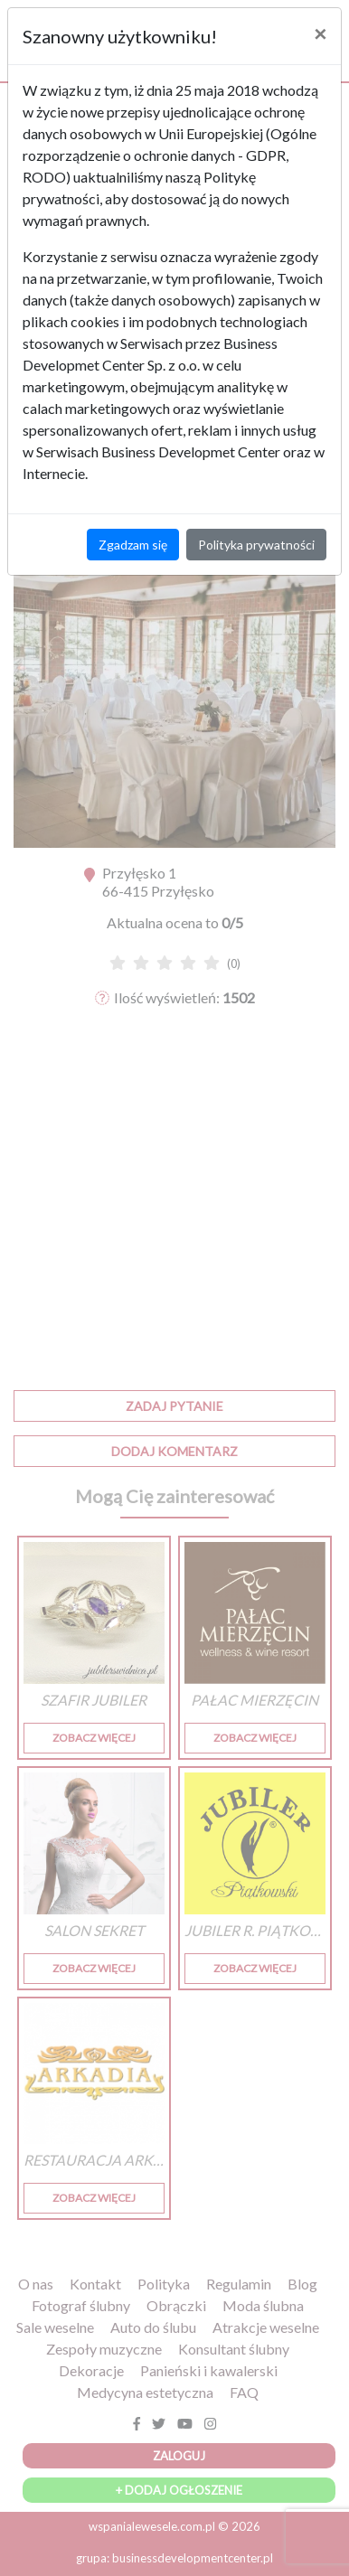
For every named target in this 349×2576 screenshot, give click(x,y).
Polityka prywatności (256, 544)
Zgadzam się (133, 544)
